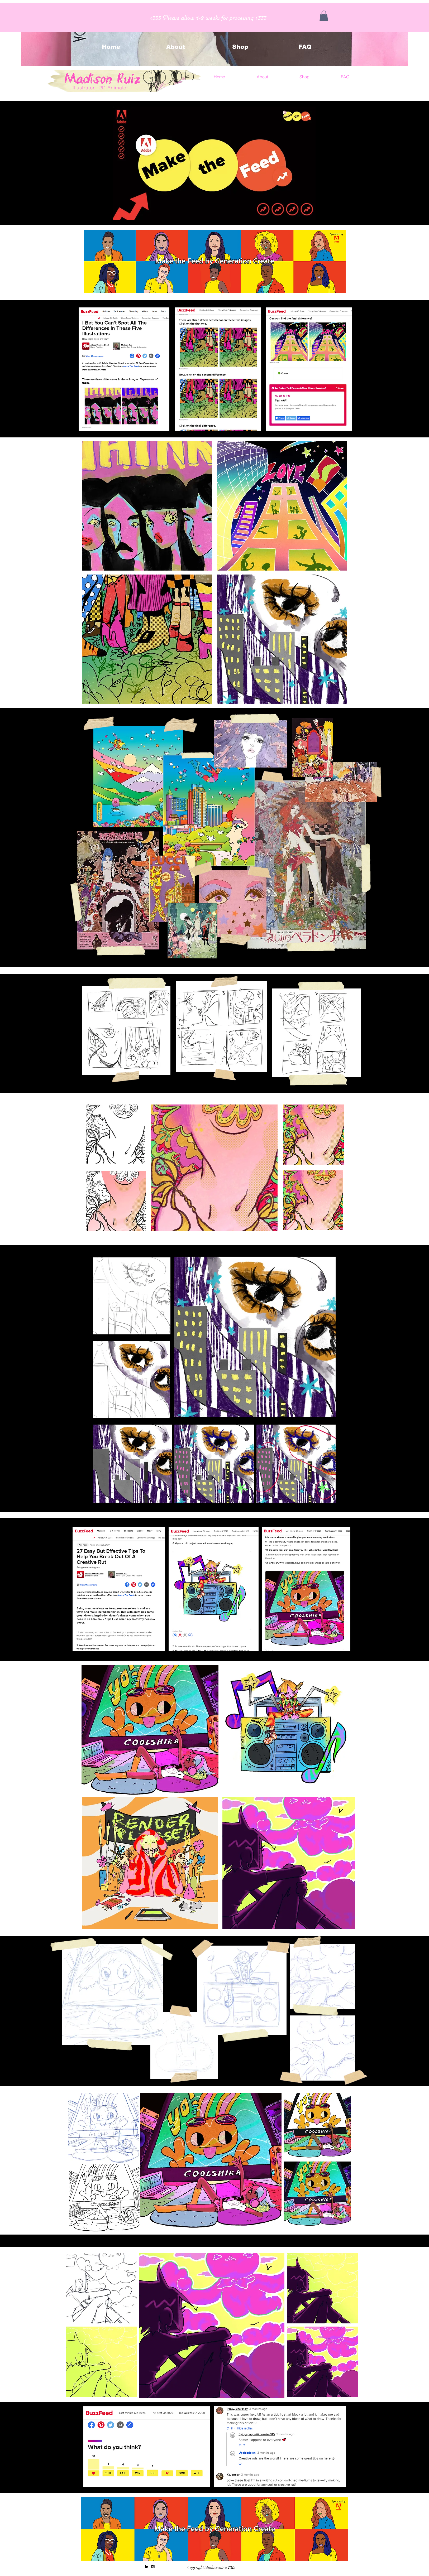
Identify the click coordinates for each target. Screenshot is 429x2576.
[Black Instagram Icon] (153, 2566)
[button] (323, 16)
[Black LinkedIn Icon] (146, 2566)
